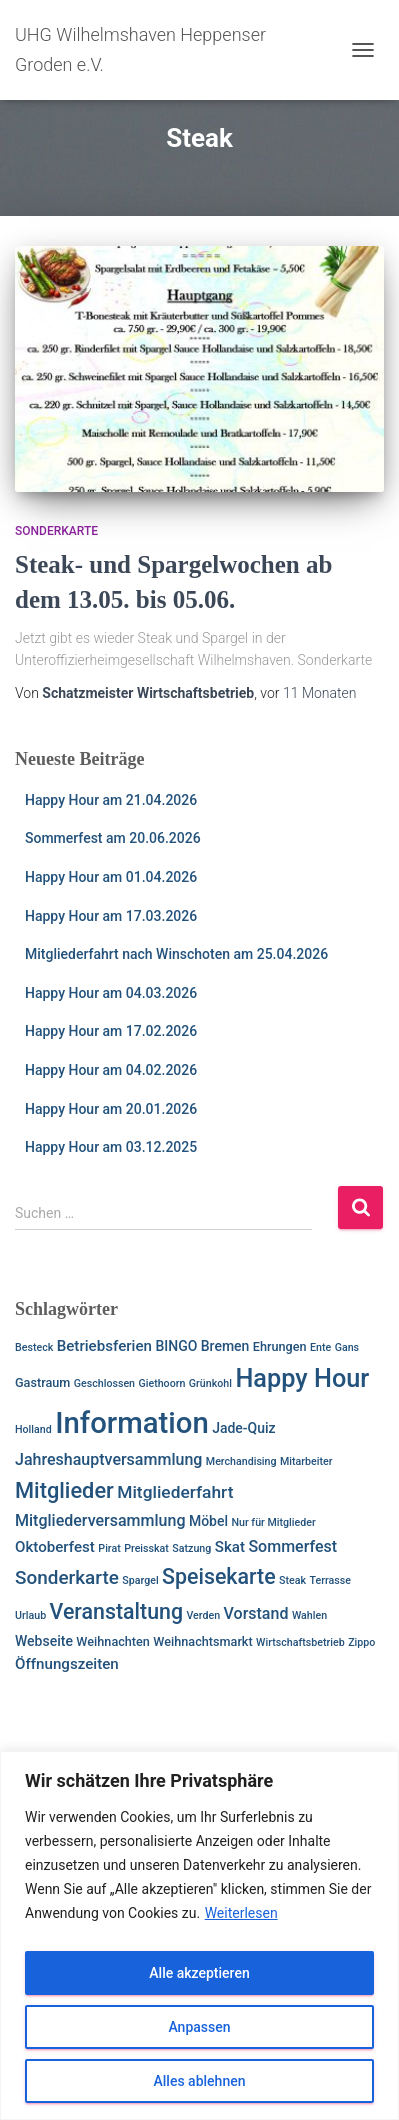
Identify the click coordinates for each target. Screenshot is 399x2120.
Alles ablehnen (200, 2081)
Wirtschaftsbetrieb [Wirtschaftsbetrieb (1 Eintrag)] (300, 1642)
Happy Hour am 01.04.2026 (111, 877)
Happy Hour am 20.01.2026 (111, 1109)
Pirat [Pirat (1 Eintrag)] (109, 1548)
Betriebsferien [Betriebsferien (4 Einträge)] (104, 1346)
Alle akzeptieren (199, 1973)
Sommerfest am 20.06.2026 (113, 838)
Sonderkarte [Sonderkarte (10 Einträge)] (67, 1577)
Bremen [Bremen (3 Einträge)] (225, 1346)
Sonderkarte (56, 531)
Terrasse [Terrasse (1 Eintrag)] (330, 1580)
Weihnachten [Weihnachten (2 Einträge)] (113, 1641)
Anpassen (199, 2027)
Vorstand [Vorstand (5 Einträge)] (256, 1613)
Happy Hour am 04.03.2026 (111, 993)
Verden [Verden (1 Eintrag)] (203, 1615)
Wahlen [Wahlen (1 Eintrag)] (309, 1615)
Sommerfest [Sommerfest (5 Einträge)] (292, 1546)
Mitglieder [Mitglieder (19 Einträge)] (64, 1490)
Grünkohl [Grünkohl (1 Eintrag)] (210, 1383)
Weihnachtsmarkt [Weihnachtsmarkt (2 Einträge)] (202, 1641)
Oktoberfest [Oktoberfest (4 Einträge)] (55, 1547)
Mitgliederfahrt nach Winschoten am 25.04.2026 (176, 954)
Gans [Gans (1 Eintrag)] (347, 1347)
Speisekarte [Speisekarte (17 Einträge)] (219, 1576)
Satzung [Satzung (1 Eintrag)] (191, 1548)
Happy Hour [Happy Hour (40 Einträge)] (302, 1378)
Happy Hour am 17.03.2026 (111, 916)
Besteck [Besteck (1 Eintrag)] (34, 1347)
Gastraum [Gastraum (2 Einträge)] (42, 1382)
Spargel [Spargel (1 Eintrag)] (140, 1580)
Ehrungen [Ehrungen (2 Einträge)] (280, 1346)
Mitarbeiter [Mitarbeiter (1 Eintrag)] (306, 1461)
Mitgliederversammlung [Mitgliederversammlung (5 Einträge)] (100, 1520)
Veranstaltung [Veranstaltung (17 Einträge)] (117, 1611)
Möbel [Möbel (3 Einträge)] (208, 1521)
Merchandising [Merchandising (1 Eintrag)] (241, 1461)
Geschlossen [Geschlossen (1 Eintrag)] (104, 1383)
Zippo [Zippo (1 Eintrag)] (361, 1642)
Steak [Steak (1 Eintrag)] (292, 1580)
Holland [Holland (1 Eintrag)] (33, 1429)
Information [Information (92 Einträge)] (132, 1423)
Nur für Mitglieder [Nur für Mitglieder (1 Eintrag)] (273, 1522)
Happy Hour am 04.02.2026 (111, 1070)
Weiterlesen (241, 1913)
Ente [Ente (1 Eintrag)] (320, 1347)
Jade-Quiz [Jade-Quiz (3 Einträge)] (244, 1428)
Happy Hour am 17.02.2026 (111, 1031)
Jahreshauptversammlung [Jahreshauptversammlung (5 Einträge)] (108, 1459)
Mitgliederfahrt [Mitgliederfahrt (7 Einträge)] (175, 1492)
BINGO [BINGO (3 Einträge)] (176, 1346)
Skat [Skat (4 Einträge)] (230, 1547)
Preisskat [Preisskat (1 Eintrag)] (146, 1548)
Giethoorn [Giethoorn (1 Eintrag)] (161, 1383)
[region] (199, 1935)
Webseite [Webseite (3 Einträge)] (44, 1641)
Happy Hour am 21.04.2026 (111, 800)
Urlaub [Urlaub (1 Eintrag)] (30, 1615)
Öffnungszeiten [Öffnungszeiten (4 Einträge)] (67, 1664)
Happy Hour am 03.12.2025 (111, 1147)
